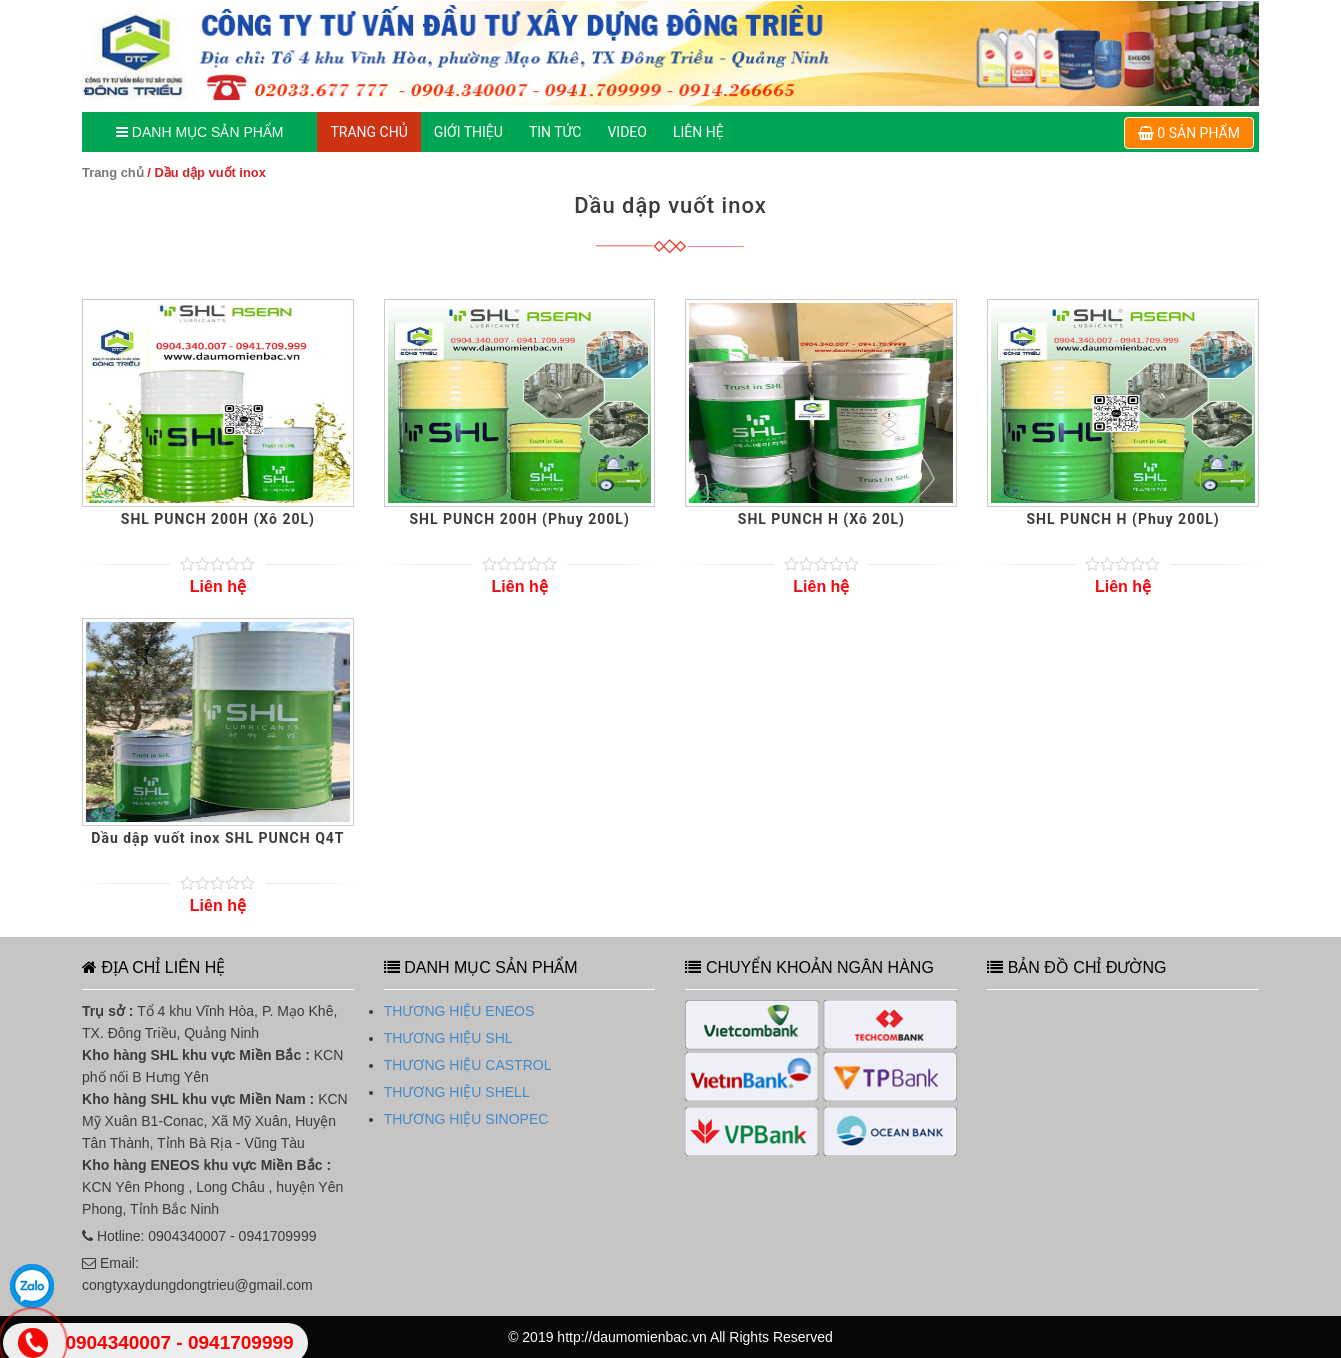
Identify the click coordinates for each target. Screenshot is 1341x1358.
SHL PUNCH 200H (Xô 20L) (218, 519)
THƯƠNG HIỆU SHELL (457, 1092)
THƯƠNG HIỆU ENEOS (459, 1011)
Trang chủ (113, 172)
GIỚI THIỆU (468, 132)
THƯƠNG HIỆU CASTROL (468, 1065)
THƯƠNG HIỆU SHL (448, 1038)
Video (627, 132)
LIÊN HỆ (698, 132)
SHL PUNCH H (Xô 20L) (821, 519)
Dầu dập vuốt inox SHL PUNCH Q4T (217, 838)
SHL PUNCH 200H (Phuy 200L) (519, 519)
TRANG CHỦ (368, 132)
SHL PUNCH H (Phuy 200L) (1122, 519)
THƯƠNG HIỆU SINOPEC (466, 1119)
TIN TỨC (555, 132)
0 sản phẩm (1189, 133)
